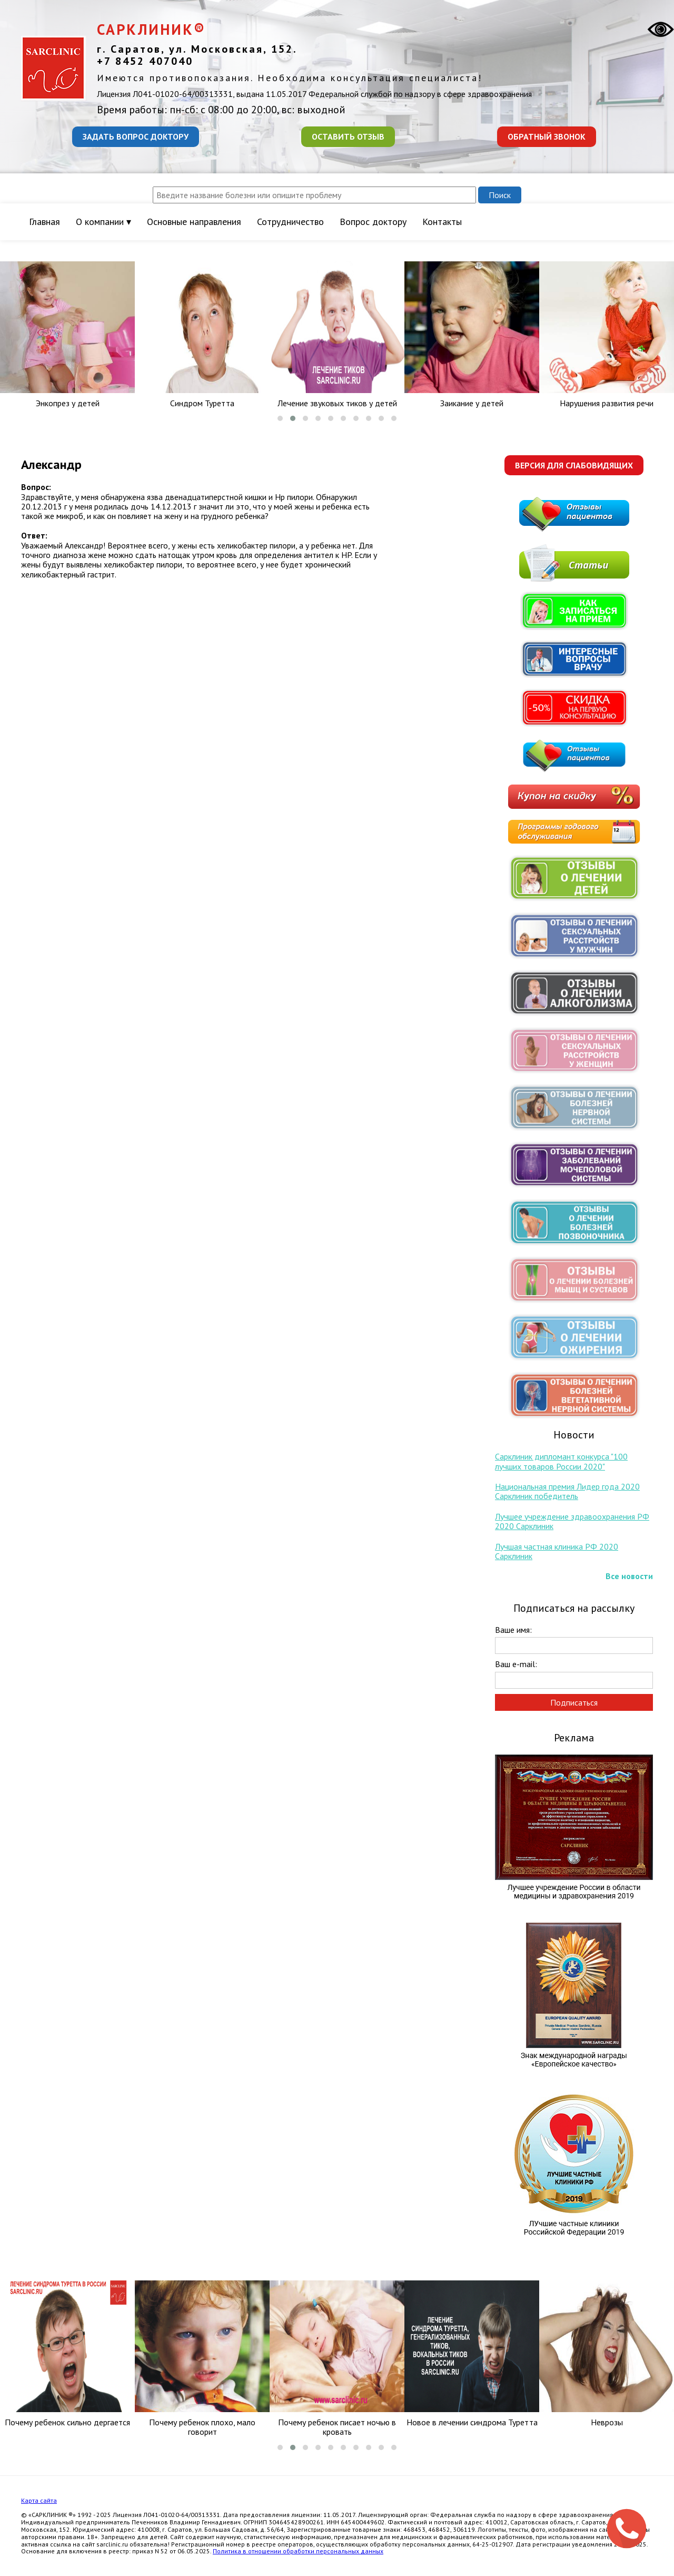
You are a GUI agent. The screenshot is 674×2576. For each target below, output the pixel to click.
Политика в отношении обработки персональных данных (298, 2551)
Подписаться (574, 1702)
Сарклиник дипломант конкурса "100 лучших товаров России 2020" (561, 1461)
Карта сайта (39, 2500)
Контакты (442, 222)
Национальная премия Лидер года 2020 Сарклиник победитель (567, 1491)
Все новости (629, 1576)
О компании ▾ (103, 222)
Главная (44, 222)
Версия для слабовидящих (574, 465)
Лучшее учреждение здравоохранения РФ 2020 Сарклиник (572, 1521)
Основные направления (194, 222)
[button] (280, 418)
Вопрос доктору (373, 222)
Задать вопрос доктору (136, 136)
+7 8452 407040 (145, 61)
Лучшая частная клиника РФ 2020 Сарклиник (556, 1551)
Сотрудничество (290, 222)
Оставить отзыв (348, 136)
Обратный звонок (547, 136)
